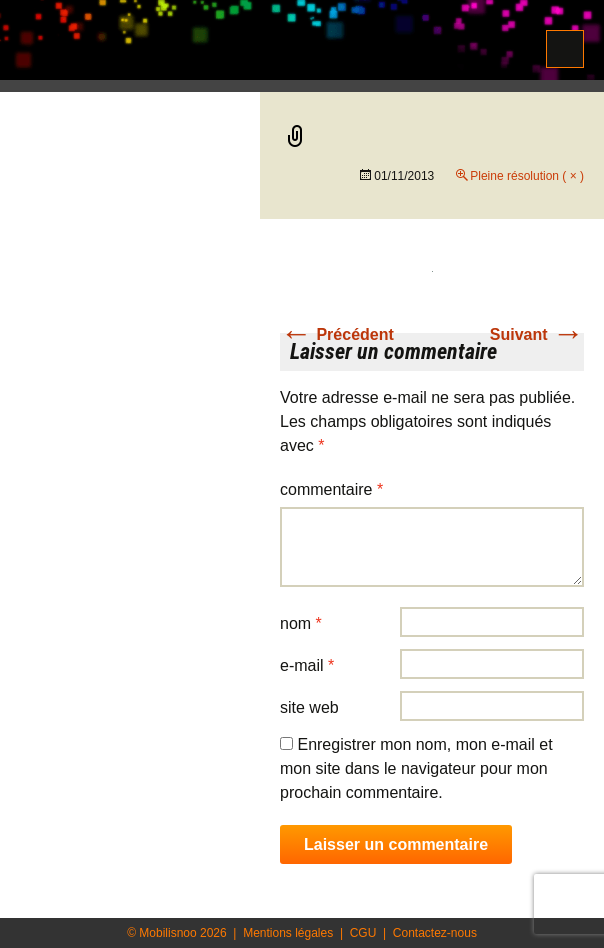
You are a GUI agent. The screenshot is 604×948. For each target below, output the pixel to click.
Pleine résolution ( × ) (527, 176)
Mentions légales (288, 933)
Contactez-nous (435, 933)
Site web (309, 707)
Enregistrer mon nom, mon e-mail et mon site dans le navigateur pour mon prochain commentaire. (416, 768)
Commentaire (331, 489)
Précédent (337, 334)
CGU (363, 933)
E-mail (307, 665)
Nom (301, 623)
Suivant (537, 334)
